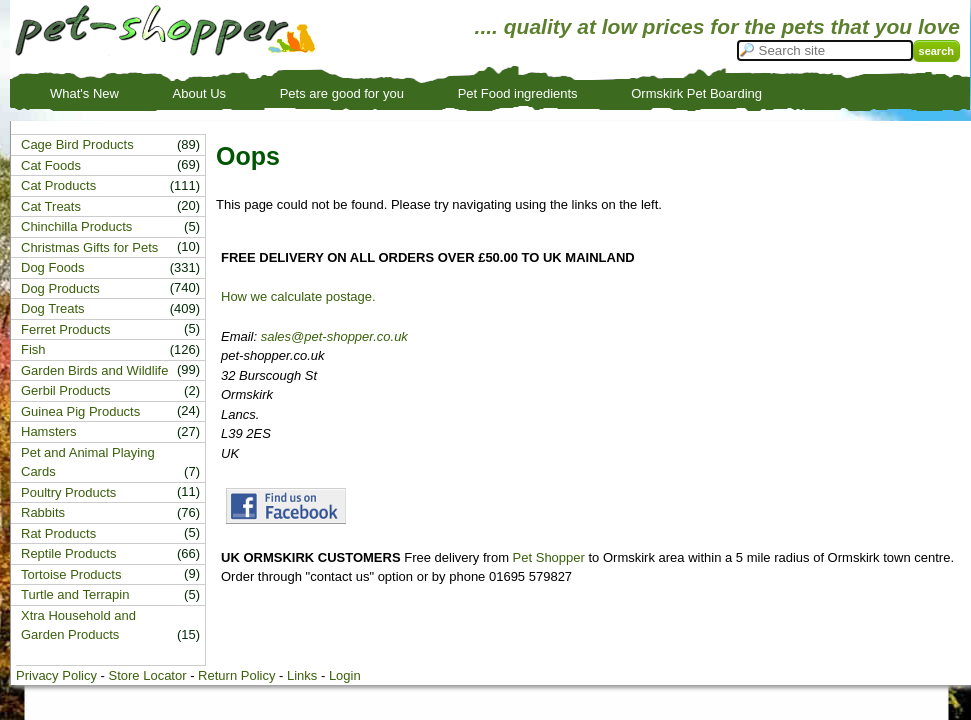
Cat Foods (51, 165)
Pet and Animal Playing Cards (88, 462)
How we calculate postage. (298, 296)
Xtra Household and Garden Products (78, 625)
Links (302, 675)
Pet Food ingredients (518, 93)
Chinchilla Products (76, 226)
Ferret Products (66, 329)
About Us (199, 93)
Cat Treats (51, 206)
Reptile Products (68, 553)
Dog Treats (53, 308)
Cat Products (58, 185)
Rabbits (43, 512)
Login (345, 675)
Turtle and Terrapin (75, 594)
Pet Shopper (549, 557)
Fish (33, 349)
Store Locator (147, 675)
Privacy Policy (56, 675)
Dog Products (60, 288)
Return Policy (236, 675)
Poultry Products (68, 492)
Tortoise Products (71, 574)
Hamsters (49, 431)
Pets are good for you (342, 93)
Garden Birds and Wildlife (94, 370)
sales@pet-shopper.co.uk (334, 336)
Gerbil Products (66, 390)
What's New (84, 93)
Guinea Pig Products (80, 411)
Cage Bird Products (77, 144)
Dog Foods (53, 267)
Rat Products (58, 533)
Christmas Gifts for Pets (89, 247)
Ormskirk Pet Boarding (696, 93)
